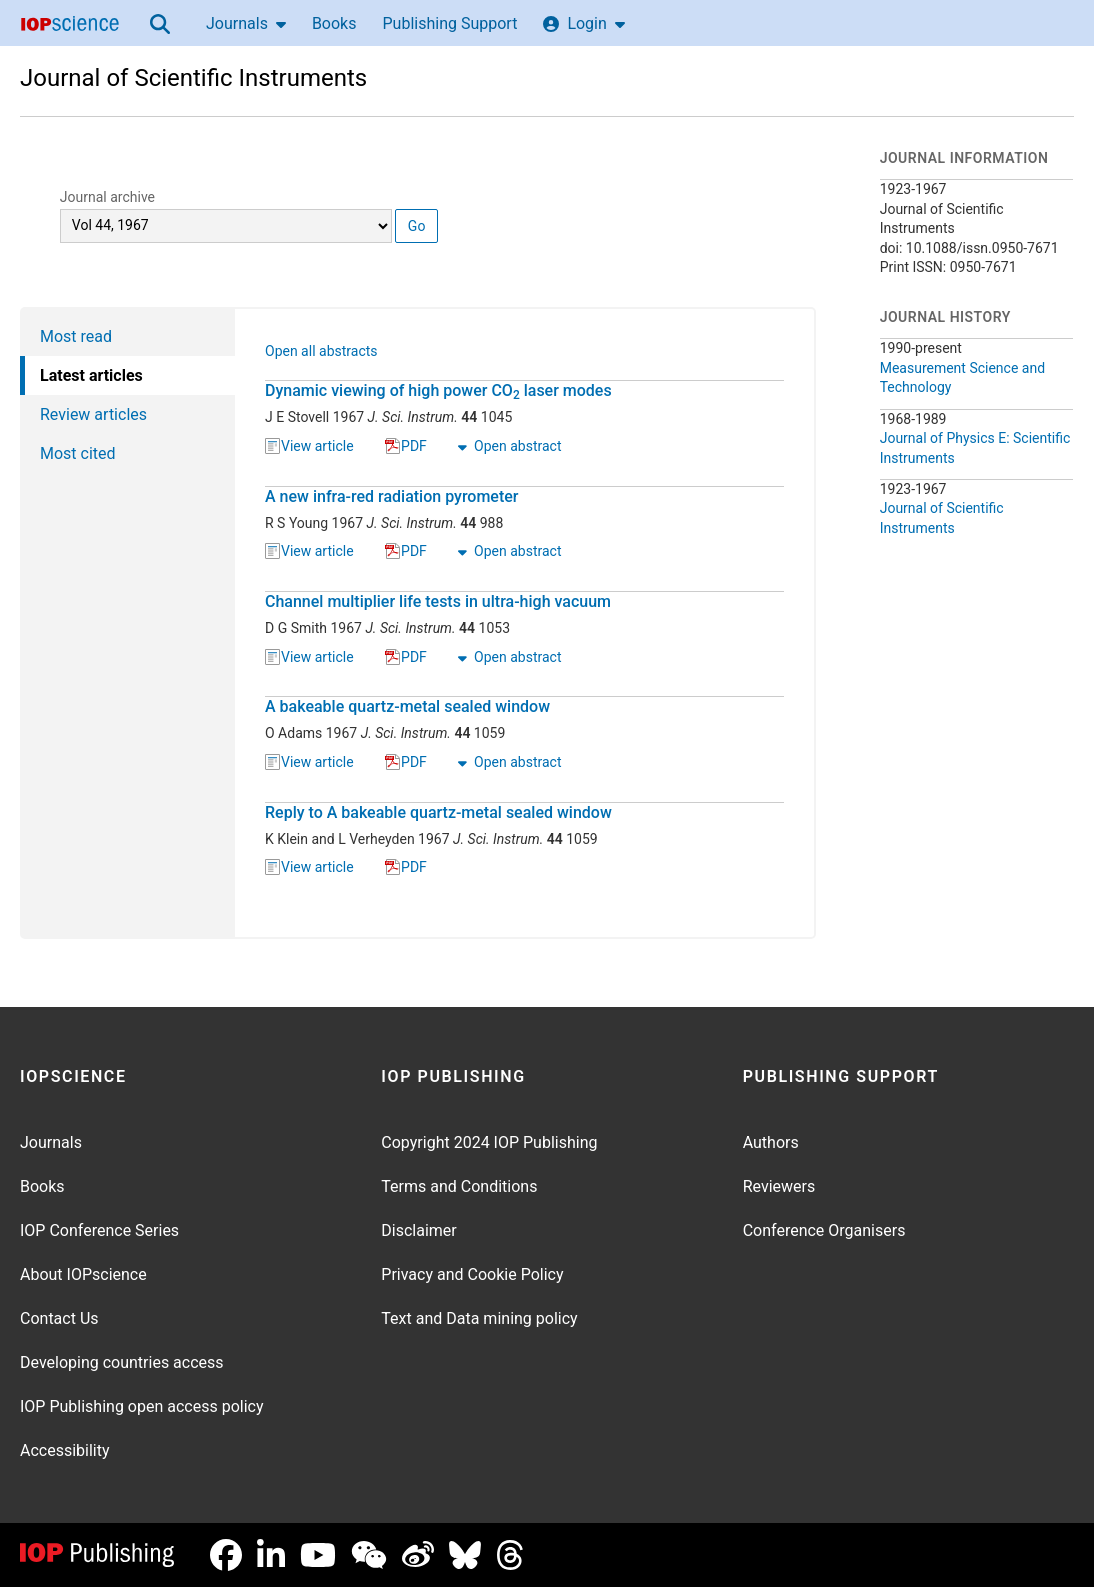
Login (583, 23)
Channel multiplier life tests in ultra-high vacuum (438, 601)
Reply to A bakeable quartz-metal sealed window (438, 812)
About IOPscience (83, 1274)
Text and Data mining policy (479, 1318)
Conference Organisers (824, 1230)
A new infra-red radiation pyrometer (391, 496)
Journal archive (107, 197)
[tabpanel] (525, 623)
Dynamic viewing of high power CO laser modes (438, 391)
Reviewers (779, 1186)
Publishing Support (449, 23)
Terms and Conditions (459, 1186)
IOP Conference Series (99, 1230)
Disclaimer (418, 1230)
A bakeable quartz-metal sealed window (407, 706)
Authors (771, 1142)
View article (309, 447)
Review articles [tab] (93, 414)
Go (417, 226)
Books (334, 23)
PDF (406, 447)
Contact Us (59, 1318)
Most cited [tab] (78, 453)
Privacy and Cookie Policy (472, 1274)
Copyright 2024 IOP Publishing (489, 1142)
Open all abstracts (321, 353)
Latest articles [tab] (91, 375)
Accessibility (65, 1450)
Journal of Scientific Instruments (193, 78)
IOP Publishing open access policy (142, 1406)
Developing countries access (122, 1362)
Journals (246, 23)
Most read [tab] (76, 336)
